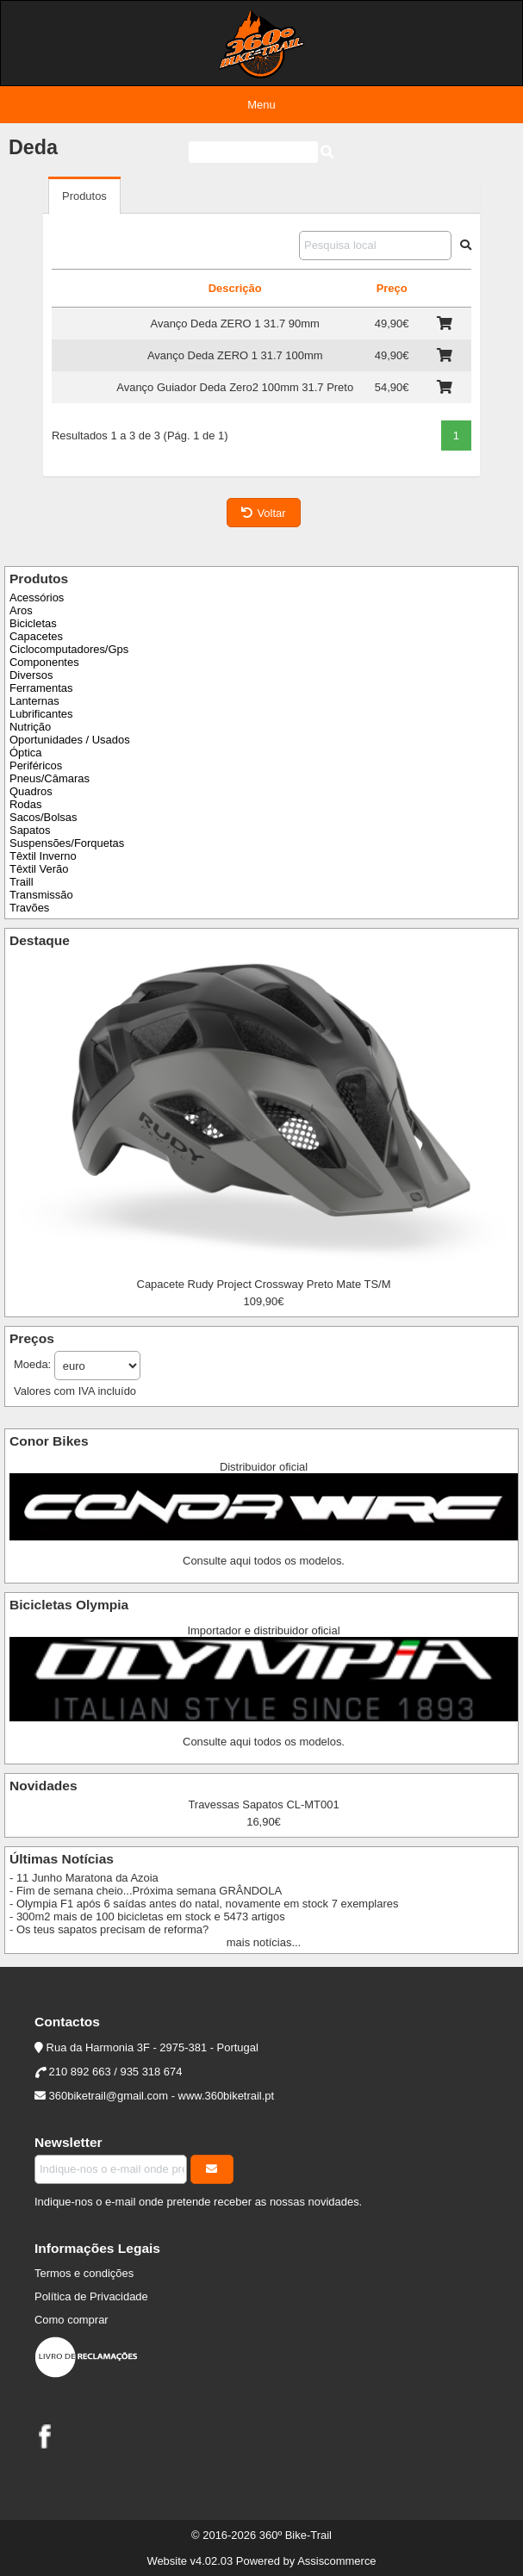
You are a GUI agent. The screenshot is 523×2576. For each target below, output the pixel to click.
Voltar (263, 513)
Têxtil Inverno (43, 855)
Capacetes (36, 636)
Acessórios (36, 597)
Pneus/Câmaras (49, 778)
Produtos (84, 196)
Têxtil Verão (38, 868)
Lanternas (34, 700)
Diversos (31, 675)
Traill (21, 881)
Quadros (31, 791)
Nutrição (30, 726)
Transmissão (41, 894)
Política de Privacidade (91, 2296)
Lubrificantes (40, 713)
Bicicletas (33, 623)
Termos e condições (84, 2273)
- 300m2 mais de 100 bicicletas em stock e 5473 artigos (147, 1916)
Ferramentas (40, 687)
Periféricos (35, 765)
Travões (29, 907)
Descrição (235, 288)
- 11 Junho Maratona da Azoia (84, 1877)
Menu (261, 104)
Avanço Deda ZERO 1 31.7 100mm (235, 355)
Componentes (44, 662)
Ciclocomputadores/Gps (68, 649)
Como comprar (71, 2319)
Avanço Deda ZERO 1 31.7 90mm (235, 323)
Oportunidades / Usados (69, 739)
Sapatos (30, 830)
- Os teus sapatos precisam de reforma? (109, 1929)
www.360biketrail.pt (226, 2095)
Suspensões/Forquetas (66, 843)
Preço (392, 288)
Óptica (25, 752)
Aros (21, 610)
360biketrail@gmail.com (108, 2095)
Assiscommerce (336, 2560)
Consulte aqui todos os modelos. (264, 1560)
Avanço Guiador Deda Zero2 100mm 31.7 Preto (234, 387)
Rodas (25, 804)
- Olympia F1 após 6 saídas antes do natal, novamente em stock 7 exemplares (203, 1903)
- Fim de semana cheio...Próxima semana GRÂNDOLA (145, 1890)
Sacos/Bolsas (43, 817)
